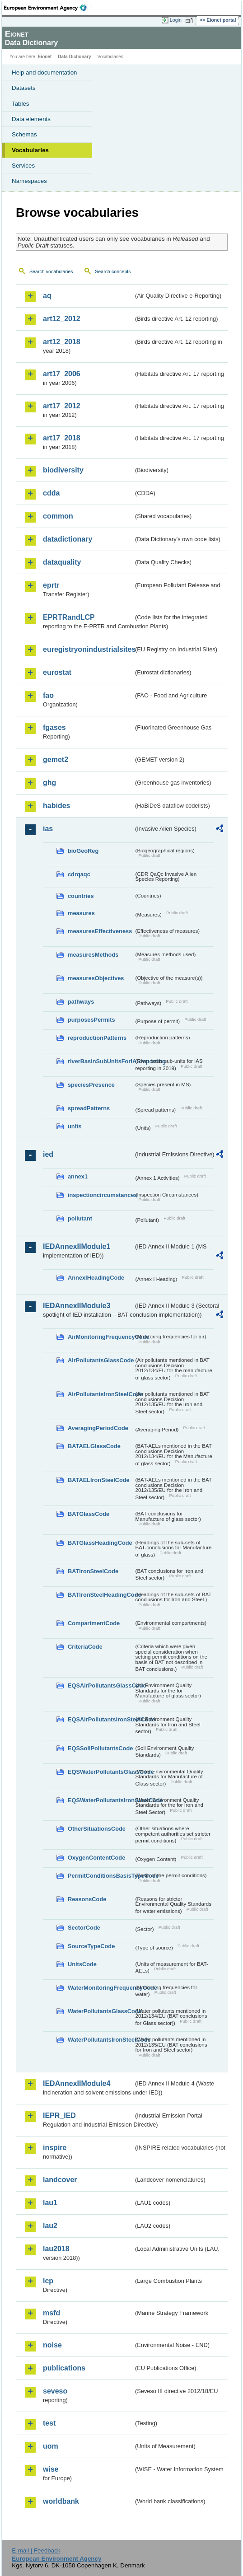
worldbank (61, 2501)
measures (81, 913)
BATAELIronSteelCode (99, 1480)
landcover (60, 2179)
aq (47, 295)
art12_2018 (61, 342)
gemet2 (55, 759)
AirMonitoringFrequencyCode (101, 1336)
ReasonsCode (87, 1899)
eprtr (51, 585)
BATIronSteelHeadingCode (101, 1594)
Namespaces (29, 181)
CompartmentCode (94, 1623)
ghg (49, 782)
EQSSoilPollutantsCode (100, 1748)
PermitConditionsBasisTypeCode (101, 1875)
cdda (51, 493)
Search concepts (113, 271)
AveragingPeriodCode (98, 1428)
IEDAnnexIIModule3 (76, 1305)
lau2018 (56, 2249)
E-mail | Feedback (36, 2550)
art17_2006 (61, 374)
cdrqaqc (79, 874)
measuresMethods (93, 954)
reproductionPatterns (97, 1037)
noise (52, 2345)
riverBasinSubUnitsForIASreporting (101, 1061)
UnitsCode (82, 1964)
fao (48, 695)
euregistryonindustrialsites (88, 649)
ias (48, 828)
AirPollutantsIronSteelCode (101, 1394)
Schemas (24, 134)
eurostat (57, 672)
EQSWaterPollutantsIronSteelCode (101, 1800)
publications (64, 2368)
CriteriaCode (85, 1646)
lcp (48, 2281)
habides (56, 805)
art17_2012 (61, 406)
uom (50, 2446)
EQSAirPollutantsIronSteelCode (101, 1719)
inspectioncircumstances (101, 1195)
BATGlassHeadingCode (100, 1542)
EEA (48, 7)
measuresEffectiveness (100, 931)
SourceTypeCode (91, 1946)
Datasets (24, 87)
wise (51, 2469)
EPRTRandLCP (69, 617)
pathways (81, 1001)
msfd (51, 2313)
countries (81, 896)
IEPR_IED (59, 2115)
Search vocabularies (51, 271)
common (58, 516)
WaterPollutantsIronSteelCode (101, 2039)
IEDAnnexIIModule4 (76, 2083)
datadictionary (67, 539)
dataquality (62, 562)
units (75, 1126)
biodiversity (63, 470)
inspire (54, 2147)
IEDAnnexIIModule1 (76, 1246)
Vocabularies (30, 150)
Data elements (31, 119)
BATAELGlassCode (94, 1446)
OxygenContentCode (96, 1857)
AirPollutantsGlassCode (101, 1360)
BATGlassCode (88, 1513)
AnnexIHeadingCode (96, 1277)
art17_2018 (61, 438)
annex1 (78, 1176)
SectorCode (84, 1927)
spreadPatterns (89, 1108)
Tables (20, 103)
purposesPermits (91, 1019)
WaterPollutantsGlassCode (101, 2011)
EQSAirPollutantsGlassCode (101, 1685)
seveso (55, 2391)
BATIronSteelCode (93, 1571)
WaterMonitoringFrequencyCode (101, 1987)
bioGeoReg (83, 850)
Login (176, 20)
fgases (54, 727)
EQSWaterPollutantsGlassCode (101, 1771)
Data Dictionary (74, 56)
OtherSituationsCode (97, 1828)
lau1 (50, 2203)
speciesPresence (91, 1084)
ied (48, 1154)
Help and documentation (44, 72)
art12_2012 (61, 319)
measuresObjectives (96, 978)
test (49, 2423)
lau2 (50, 2226)
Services (23, 165)
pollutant (80, 1218)
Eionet (45, 56)
